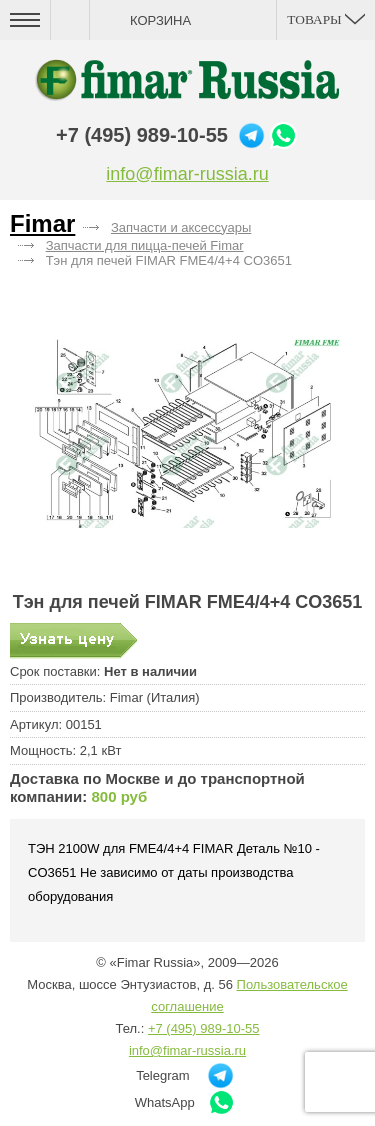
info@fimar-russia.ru (187, 174)
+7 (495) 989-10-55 (142, 135)
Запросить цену (73, 641)
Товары (326, 19)
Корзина (160, 20)
